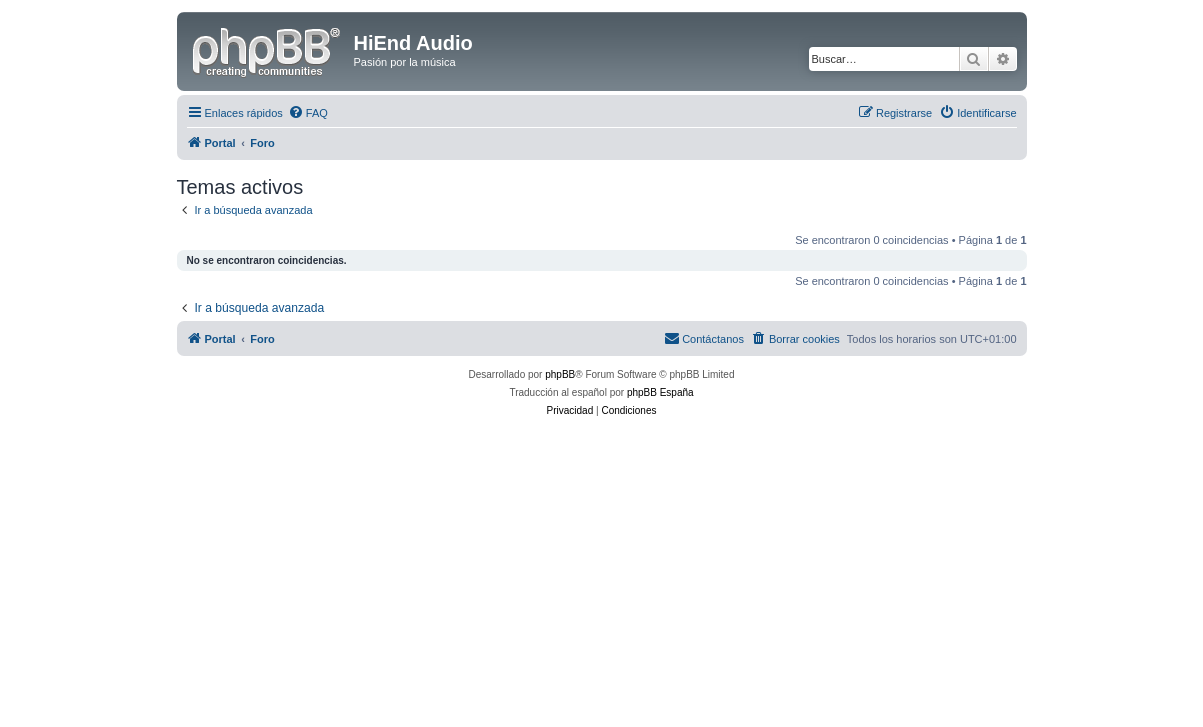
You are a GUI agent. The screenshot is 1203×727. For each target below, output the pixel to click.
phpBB (560, 374)
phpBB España (660, 392)
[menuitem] (308, 113)
